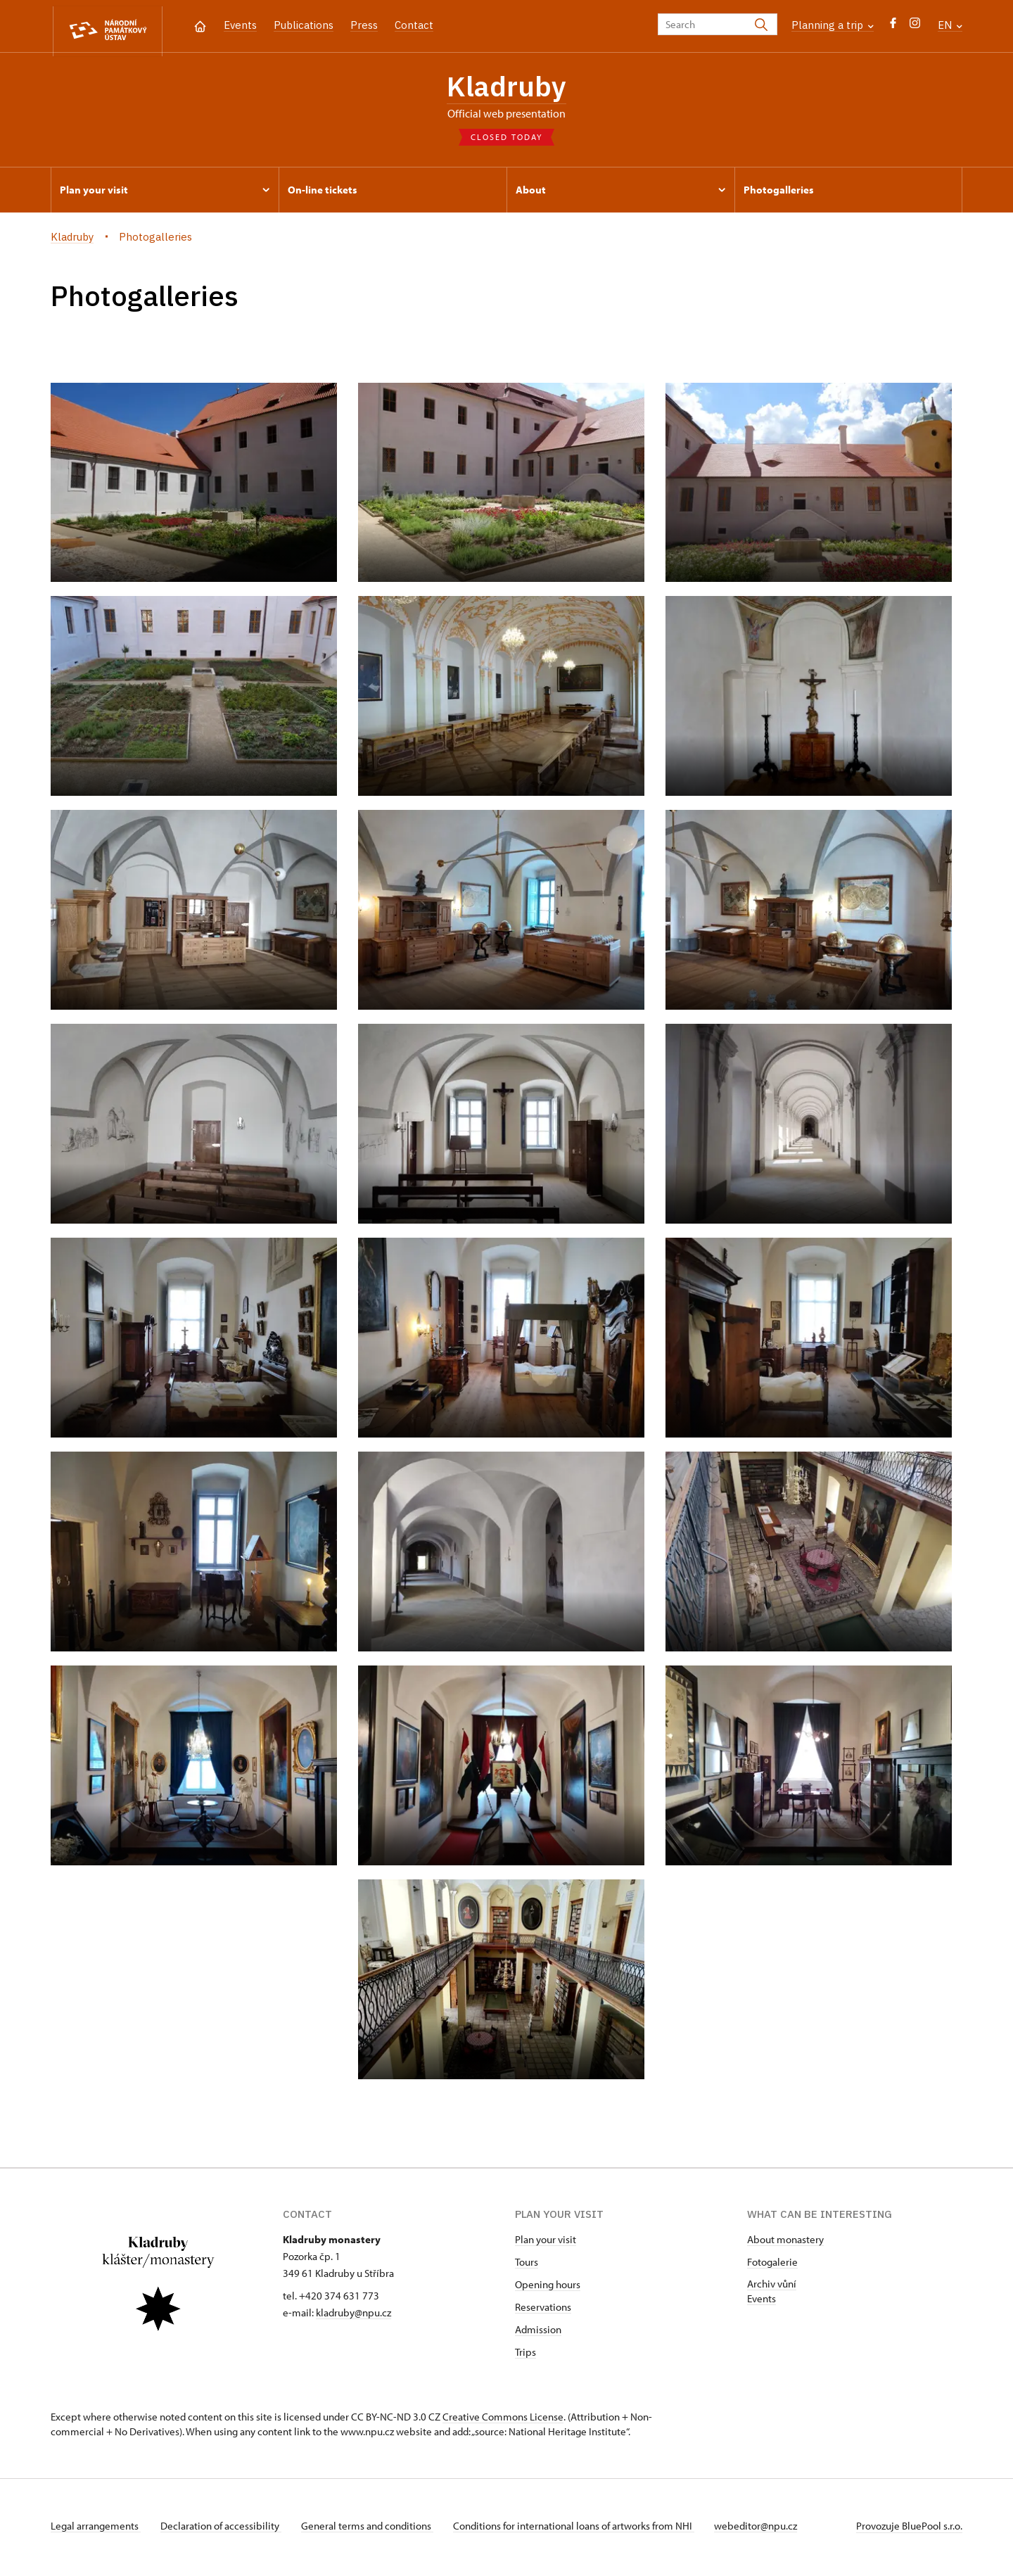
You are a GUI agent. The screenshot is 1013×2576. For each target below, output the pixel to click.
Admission (538, 2333)
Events (240, 25)
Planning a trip (832, 25)
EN (950, 25)
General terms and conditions (373, 2529)
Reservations (543, 2310)
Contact (414, 25)
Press (364, 25)
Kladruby (507, 88)
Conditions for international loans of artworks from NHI (582, 2529)
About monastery (785, 2243)
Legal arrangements (96, 2529)
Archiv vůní (771, 2287)
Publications (303, 25)
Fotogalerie (772, 2265)
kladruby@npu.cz (353, 2316)
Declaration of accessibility (223, 2529)
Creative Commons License (502, 2420)
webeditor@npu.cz (766, 2529)
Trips (525, 2355)
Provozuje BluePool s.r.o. (909, 2529)
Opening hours (547, 2288)
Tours (526, 2265)
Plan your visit (545, 2243)
